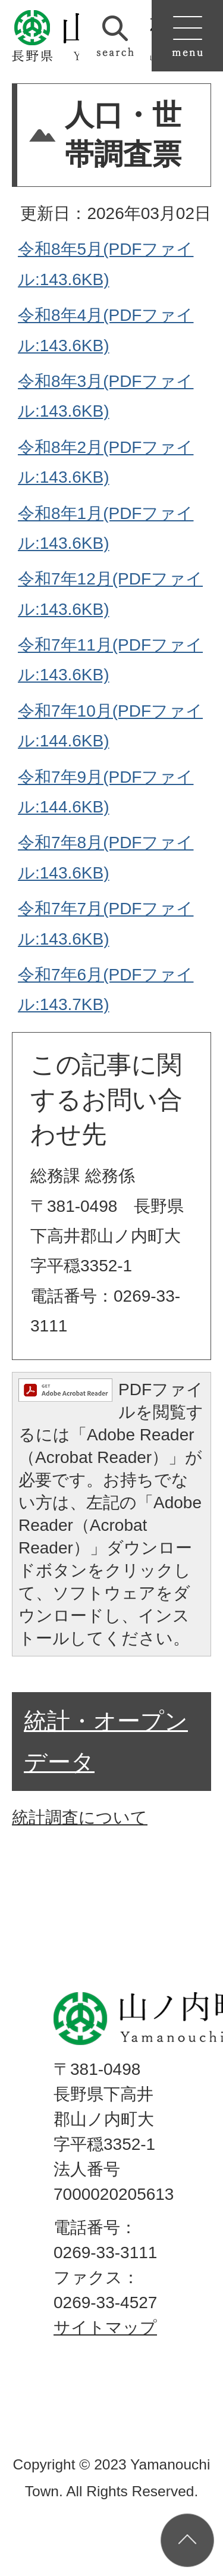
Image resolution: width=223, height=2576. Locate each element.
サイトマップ (105, 2327)
